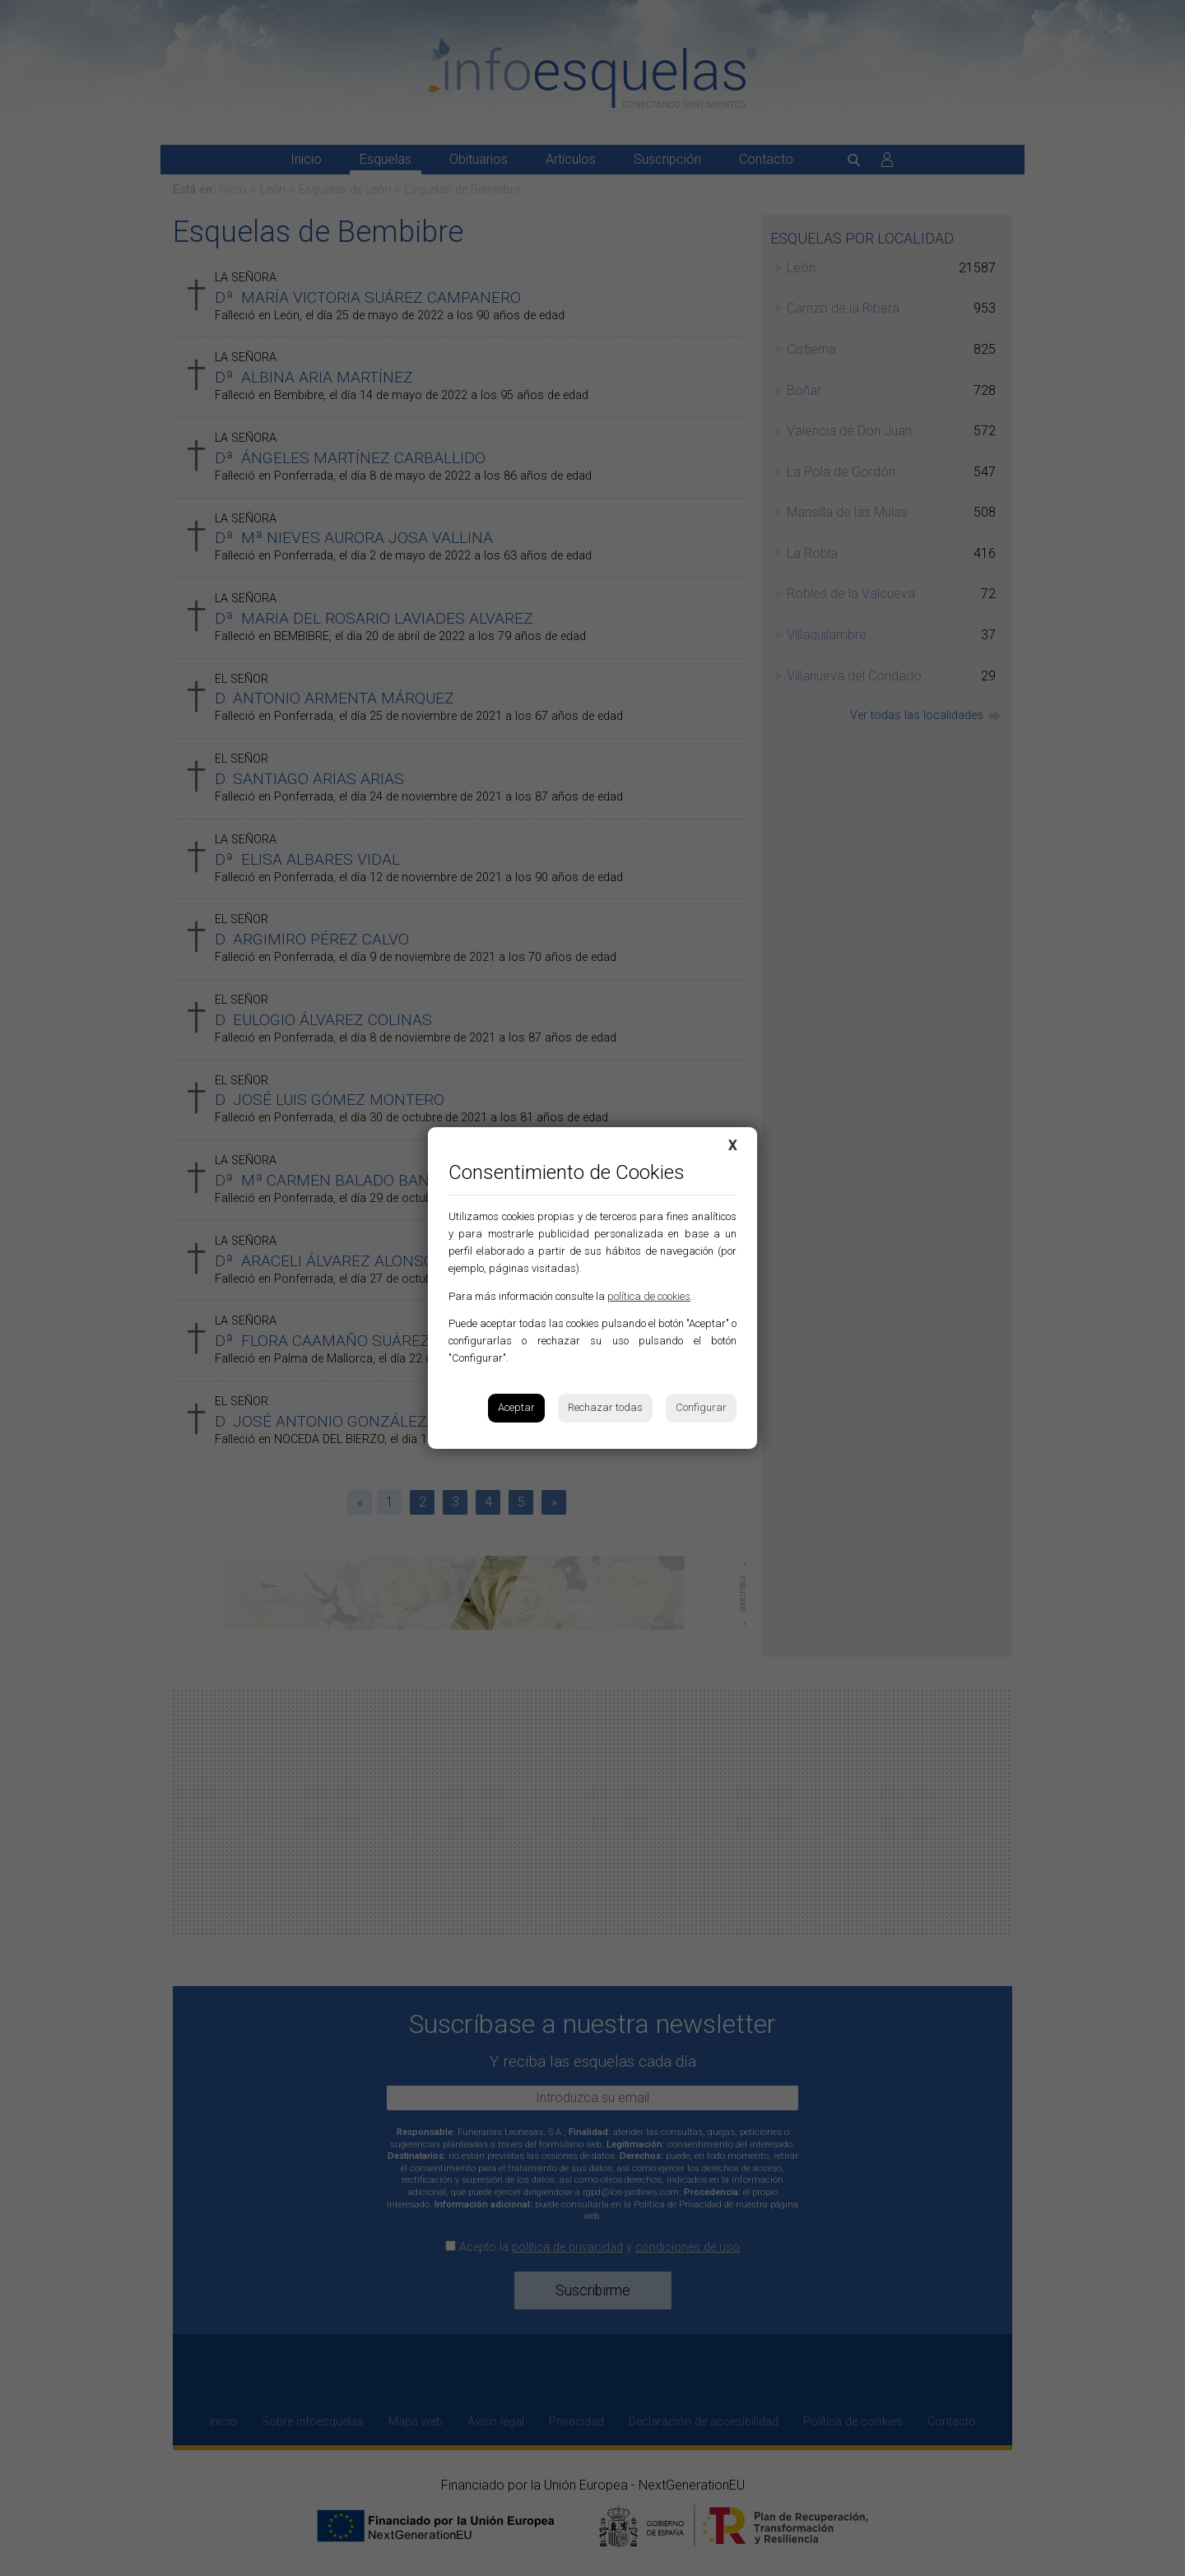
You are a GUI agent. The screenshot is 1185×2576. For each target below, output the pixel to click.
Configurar (701, 1407)
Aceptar (516, 1407)
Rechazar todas (605, 1407)
